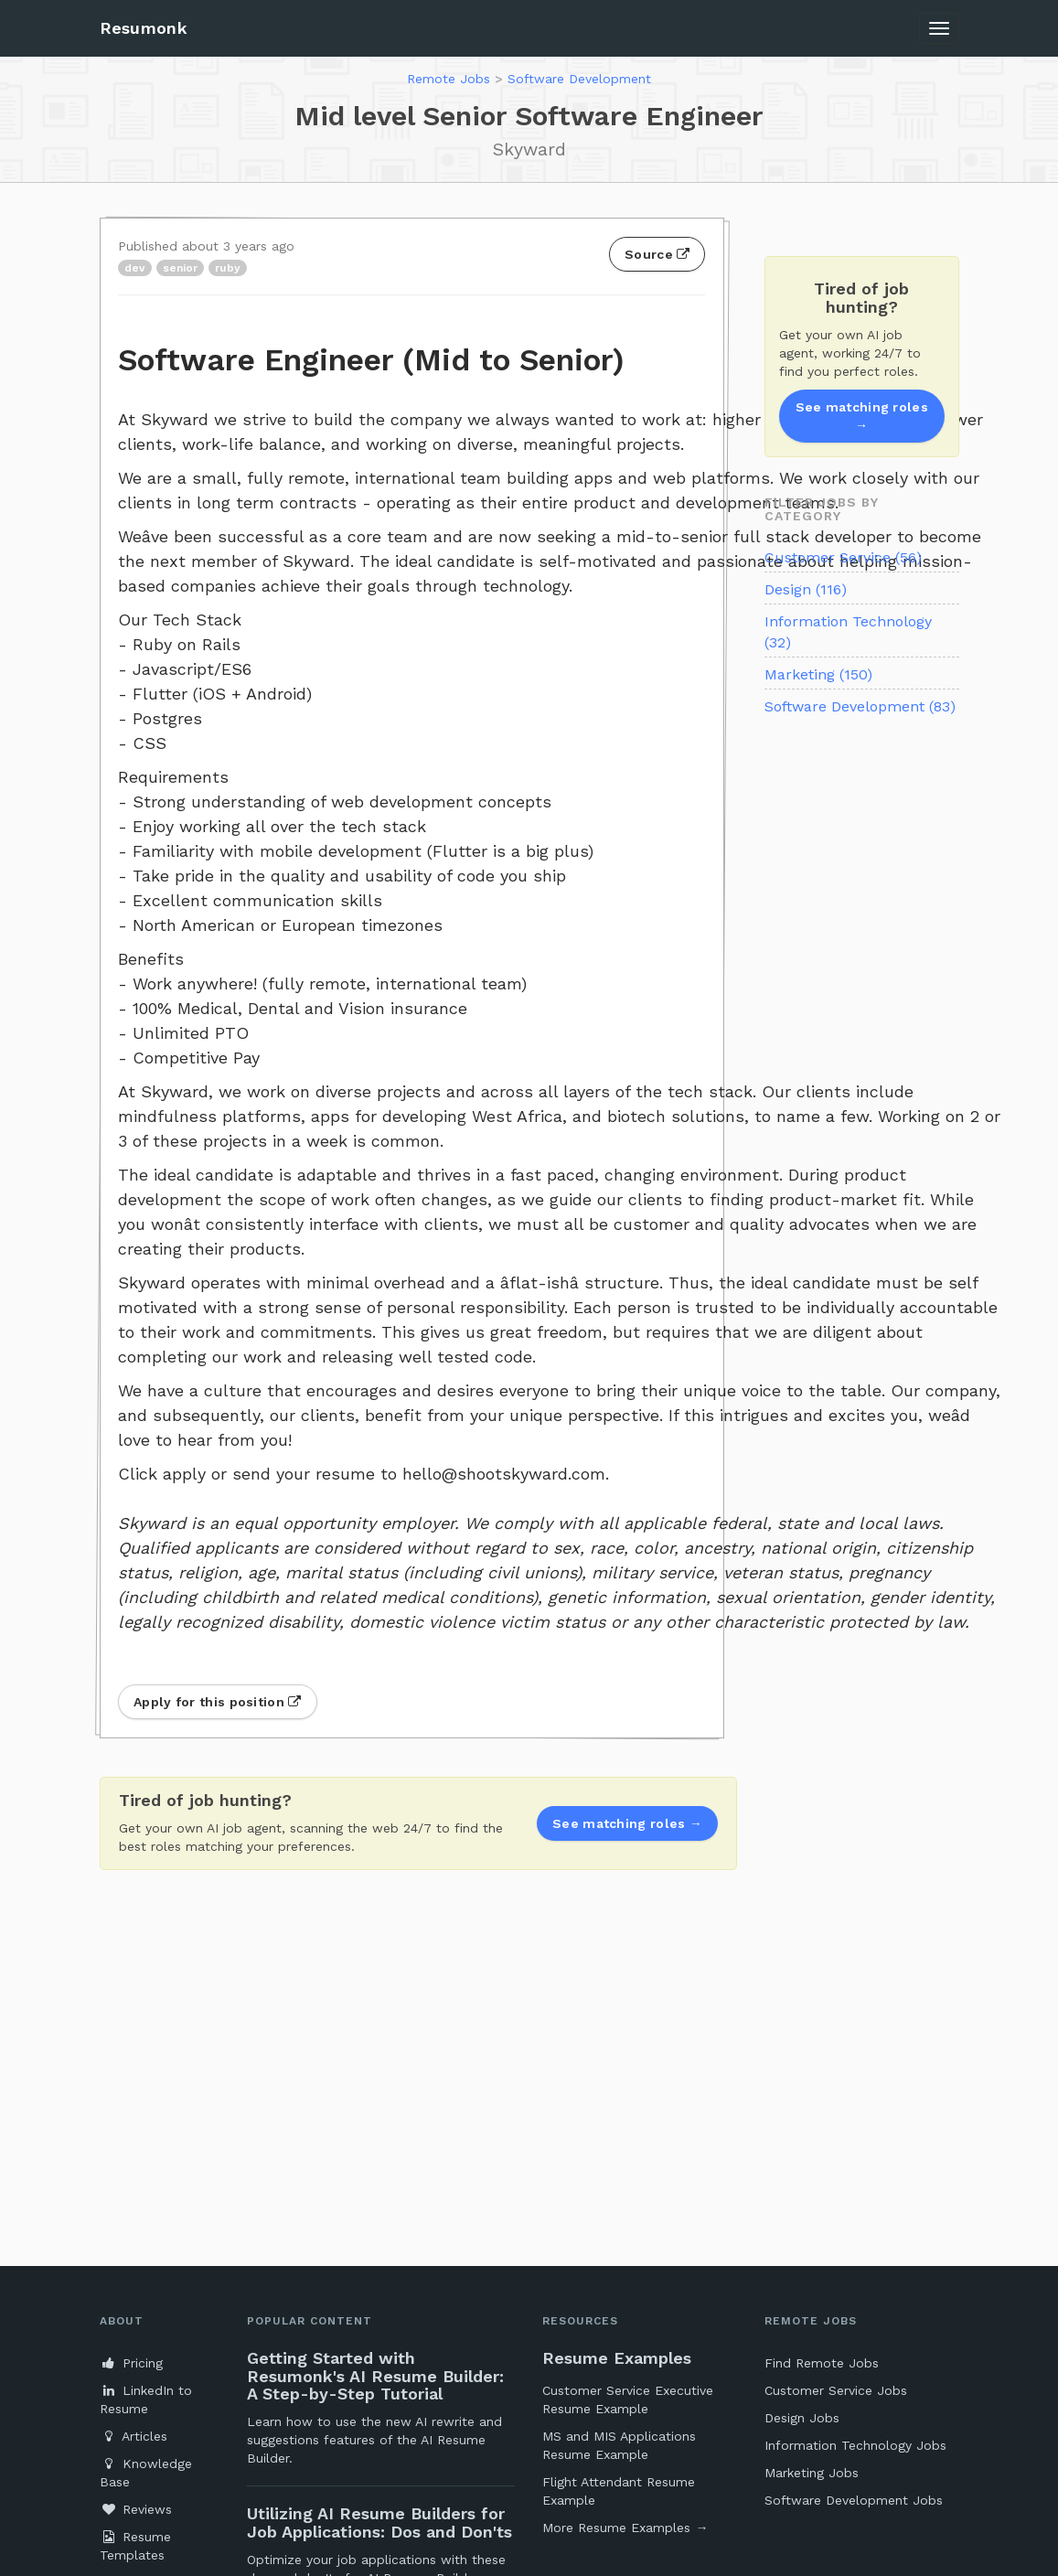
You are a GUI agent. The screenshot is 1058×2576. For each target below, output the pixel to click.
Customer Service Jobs (835, 2390)
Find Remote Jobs (821, 2363)
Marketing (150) (818, 674)
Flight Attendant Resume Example (618, 2490)
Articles (133, 2436)
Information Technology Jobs (855, 2445)
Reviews (136, 2509)
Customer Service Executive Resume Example (627, 2399)
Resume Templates (135, 2545)
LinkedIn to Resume (146, 2399)
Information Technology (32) (848, 632)
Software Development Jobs (853, 2500)
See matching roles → (862, 416)
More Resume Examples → (625, 2527)
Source (657, 254)
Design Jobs (801, 2417)
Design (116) (805, 589)
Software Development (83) (860, 706)
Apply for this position (218, 1701)
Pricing (131, 2363)
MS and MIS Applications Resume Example (619, 2445)
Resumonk (143, 27)
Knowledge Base (146, 2472)
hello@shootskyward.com (503, 1473)
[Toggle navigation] (939, 28)
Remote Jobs (448, 78)
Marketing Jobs (811, 2472)
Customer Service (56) (843, 557)
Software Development (579, 78)
